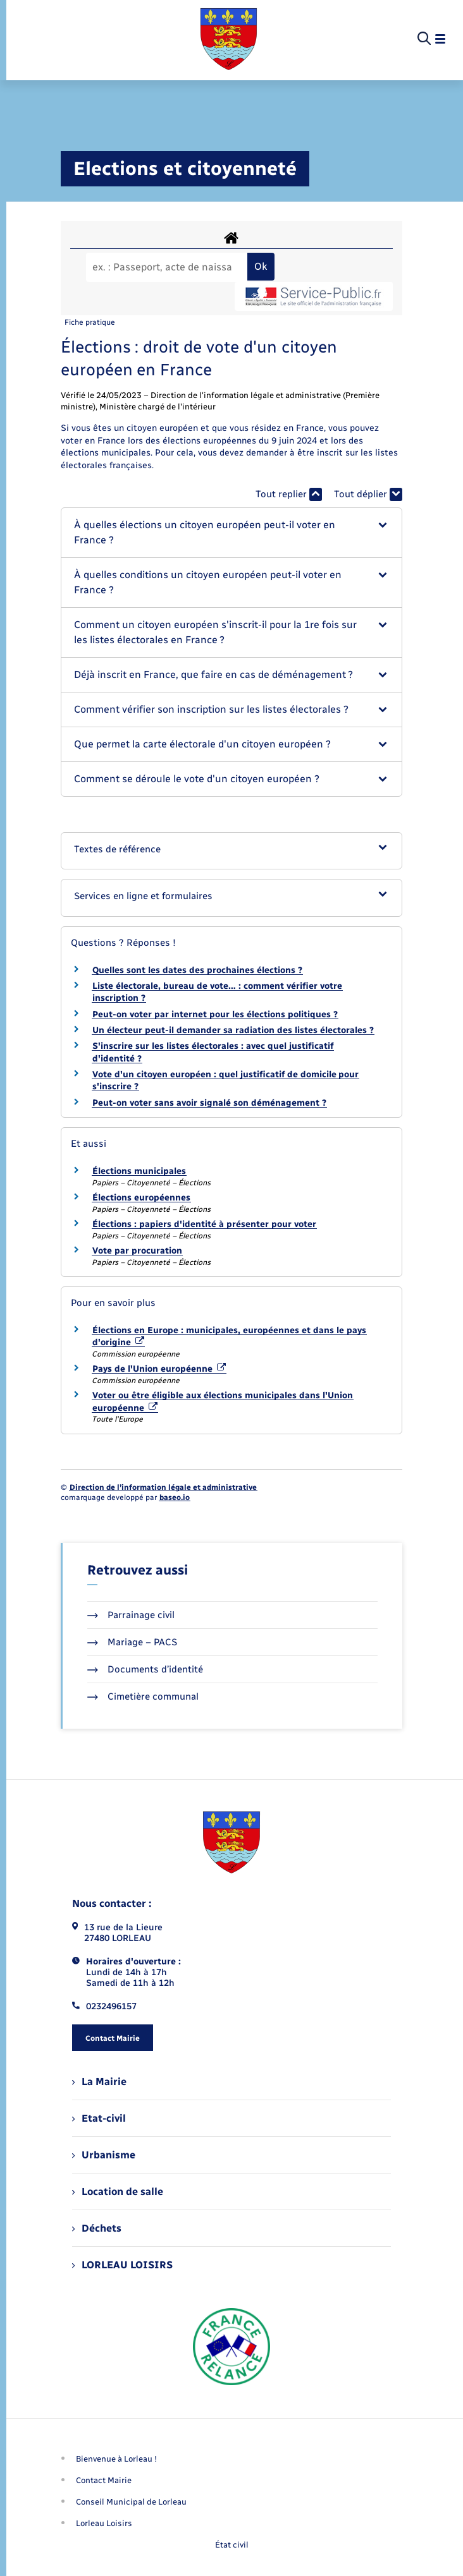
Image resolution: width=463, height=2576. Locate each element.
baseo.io (174, 1497)
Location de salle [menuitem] (117, 2192)
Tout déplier (368, 494)
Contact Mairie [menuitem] (104, 2480)
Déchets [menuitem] (96, 2228)
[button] (231, 532)
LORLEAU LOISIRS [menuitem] (122, 2265)
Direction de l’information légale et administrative (163, 1487)
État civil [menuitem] (232, 2544)
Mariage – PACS (132, 1642)
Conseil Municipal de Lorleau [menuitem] (131, 2501)
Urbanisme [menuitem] (103, 2155)
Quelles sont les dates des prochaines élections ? (197, 970)
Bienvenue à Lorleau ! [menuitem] (116, 2459)
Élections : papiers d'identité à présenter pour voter (204, 1224)
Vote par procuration (137, 1250)
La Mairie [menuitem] (99, 2082)
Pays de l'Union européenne (159, 1369)
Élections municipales (139, 1171)
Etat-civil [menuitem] (99, 2118)
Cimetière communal (143, 1696)
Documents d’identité (145, 1669)
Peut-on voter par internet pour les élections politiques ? (215, 1014)
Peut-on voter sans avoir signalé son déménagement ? (209, 1103)
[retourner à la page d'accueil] (228, 39)
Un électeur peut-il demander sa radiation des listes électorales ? (233, 1030)
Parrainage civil (131, 1615)
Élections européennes (141, 1197)
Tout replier (289, 494)
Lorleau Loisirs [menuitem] (104, 2523)
